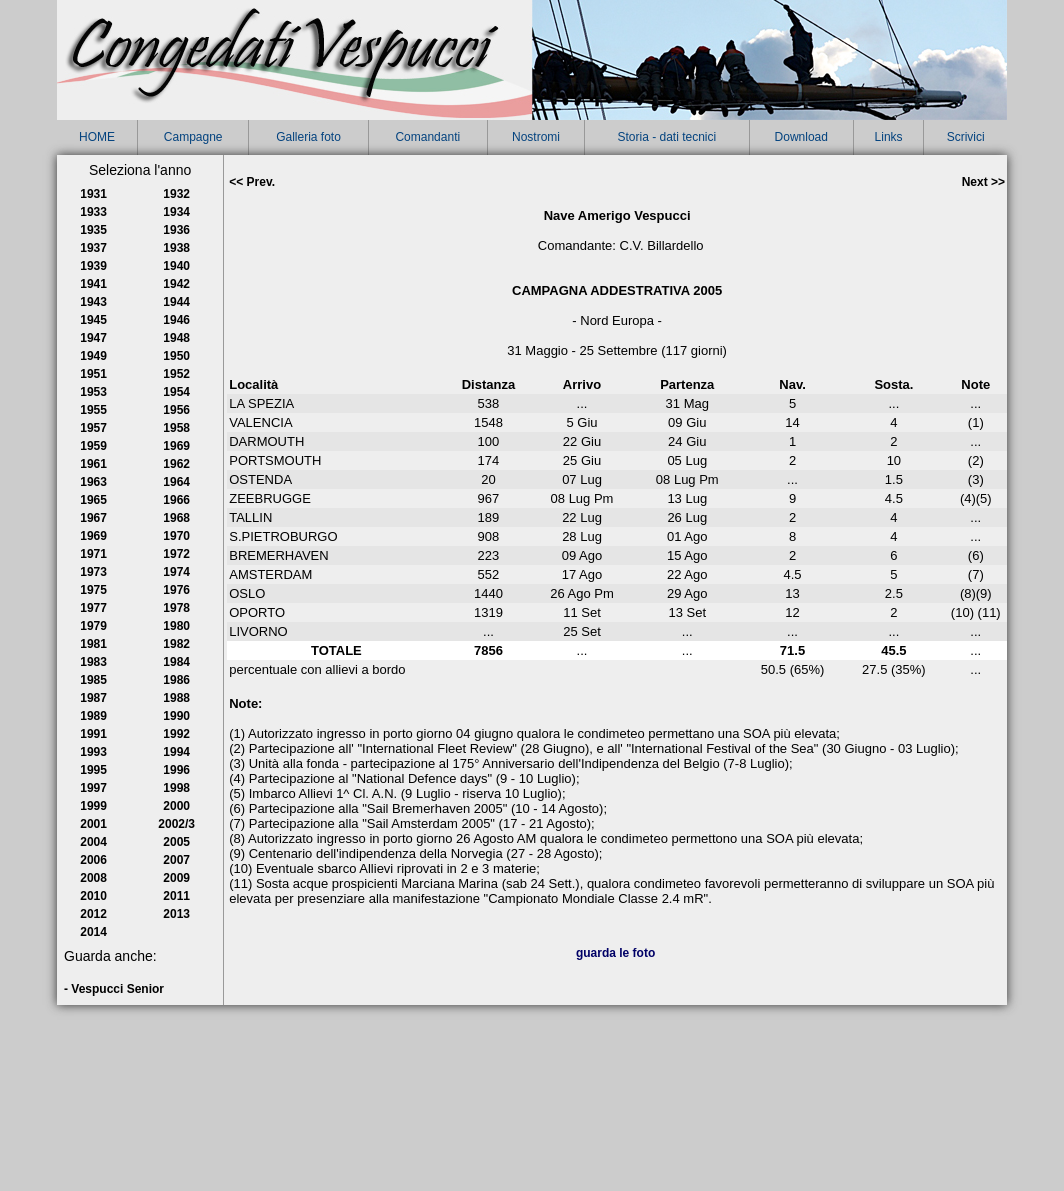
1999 (93, 806)
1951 (93, 374)
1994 (176, 752)
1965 (93, 500)
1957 (93, 428)
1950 (176, 356)
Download (801, 137)
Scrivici (966, 137)
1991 (93, 734)
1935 (93, 230)
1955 (93, 410)
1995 (93, 770)
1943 (93, 302)
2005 (176, 842)
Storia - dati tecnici (666, 137)
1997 (93, 788)
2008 (93, 878)
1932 (176, 194)
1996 (176, 770)
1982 (176, 644)
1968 (176, 518)
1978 (176, 608)
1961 (93, 464)
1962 (176, 464)
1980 (176, 626)
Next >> (983, 182)
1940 (176, 266)
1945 (93, 320)
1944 (176, 302)
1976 (176, 590)
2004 (93, 842)
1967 (93, 518)
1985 (93, 680)
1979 (93, 626)
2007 (176, 860)
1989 (93, 716)
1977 (93, 608)
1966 (176, 500)
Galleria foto (308, 137)
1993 (93, 752)
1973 (93, 572)
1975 (93, 590)
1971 (93, 554)
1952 (176, 374)
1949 (93, 356)
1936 (176, 230)
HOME (97, 137)
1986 (176, 680)
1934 (176, 212)
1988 (176, 698)
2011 (176, 896)
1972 (176, 554)
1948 (176, 338)
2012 (93, 914)
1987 (93, 698)
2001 (93, 824)
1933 (93, 212)
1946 (176, 320)
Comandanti (427, 137)
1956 (176, 410)
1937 (93, 248)
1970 (176, 536)
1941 (93, 284)
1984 (176, 662)
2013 (176, 914)
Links (889, 137)
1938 (176, 248)
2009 (176, 878)
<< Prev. (252, 182)
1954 (176, 392)
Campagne (193, 137)
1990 (176, 716)
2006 (93, 860)
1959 (93, 446)
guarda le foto (615, 953)
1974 (176, 572)
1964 (176, 482)
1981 (93, 644)
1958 (176, 428)
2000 (176, 806)
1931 (93, 194)
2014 (93, 932)
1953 (93, 392)
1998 (176, 788)
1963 (93, 482)
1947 (93, 338)
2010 (93, 896)
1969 (93, 536)
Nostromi (536, 137)
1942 (176, 284)
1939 (93, 266)
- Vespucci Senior (114, 989)
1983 (93, 662)
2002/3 (176, 824)
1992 (176, 734)
